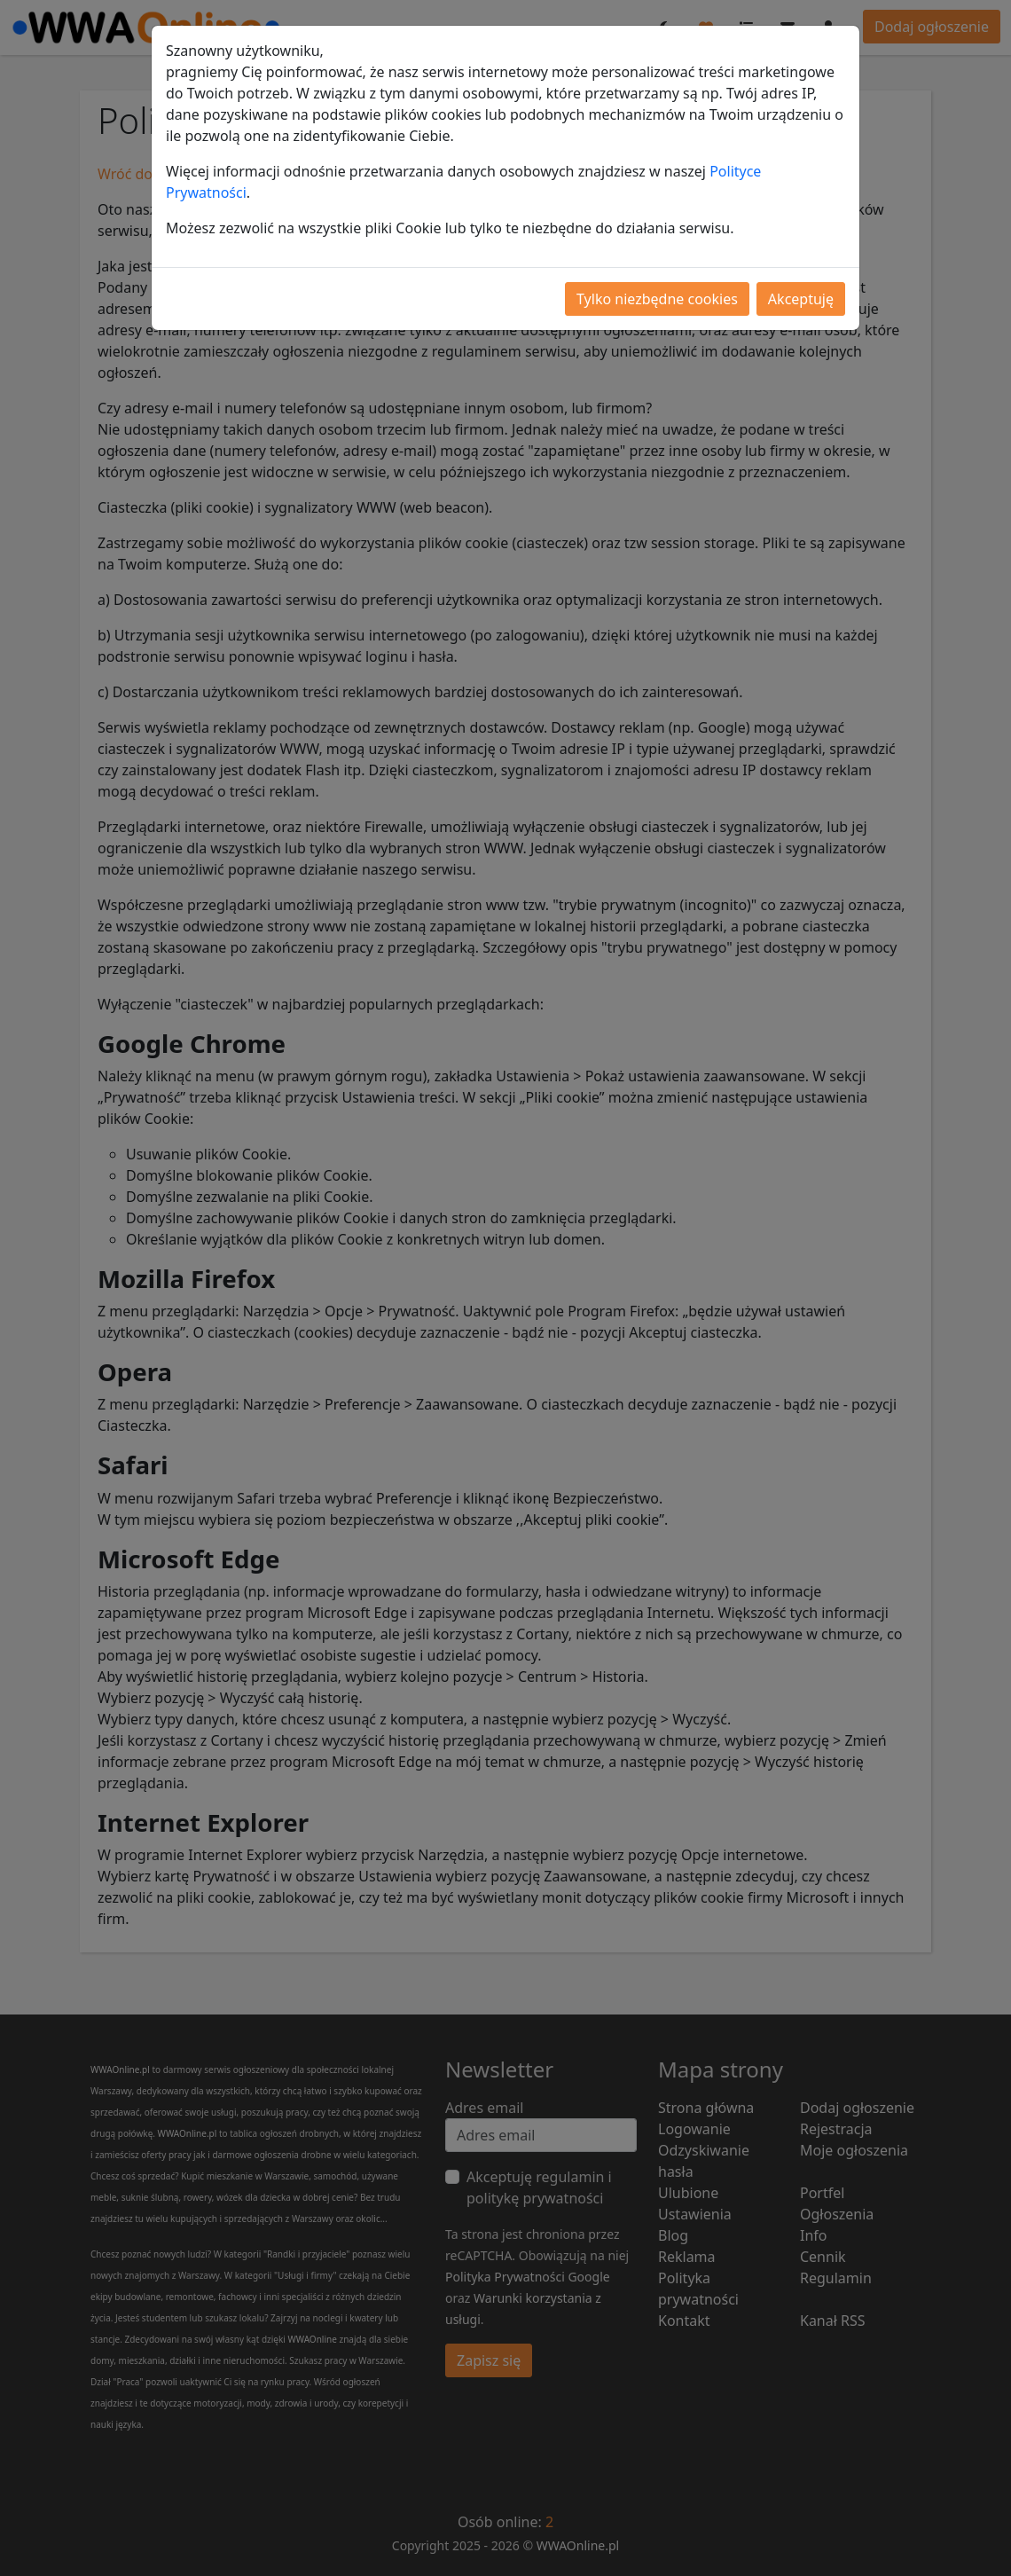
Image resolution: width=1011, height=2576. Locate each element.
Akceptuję (801, 299)
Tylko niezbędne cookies (657, 299)
